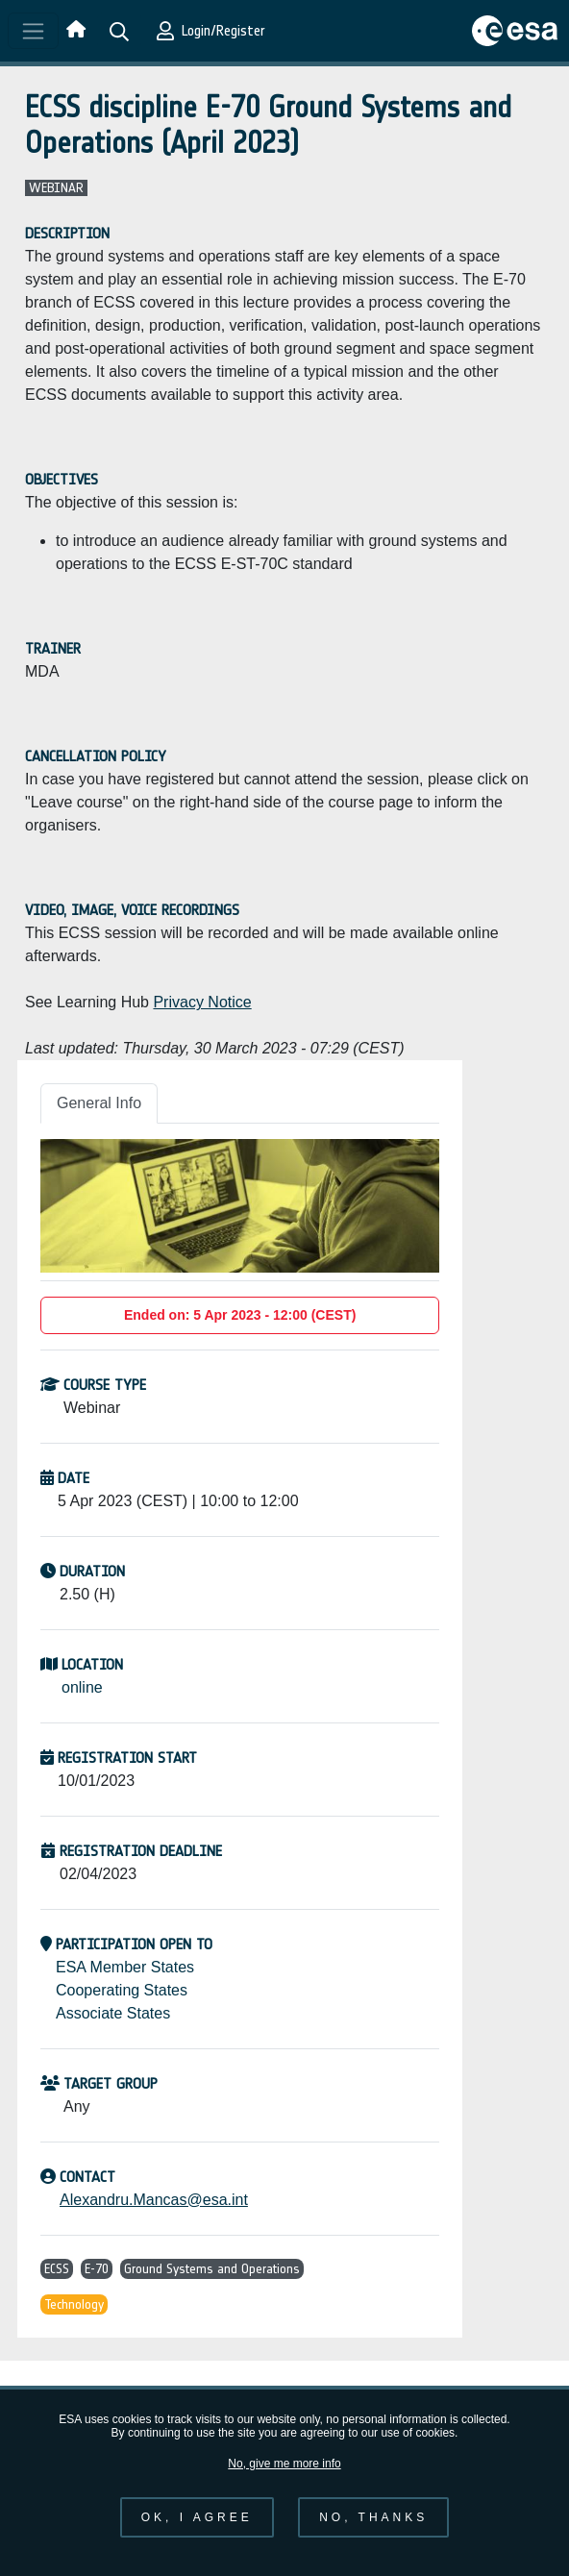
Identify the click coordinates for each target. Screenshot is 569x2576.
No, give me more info (284, 2479)
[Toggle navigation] (33, 30)
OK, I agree (197, 2533)
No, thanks (373, 2533)
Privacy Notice (202, 1002)
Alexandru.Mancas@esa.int (154, 2200)
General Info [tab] (99, 1103)
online (82, 1687)
